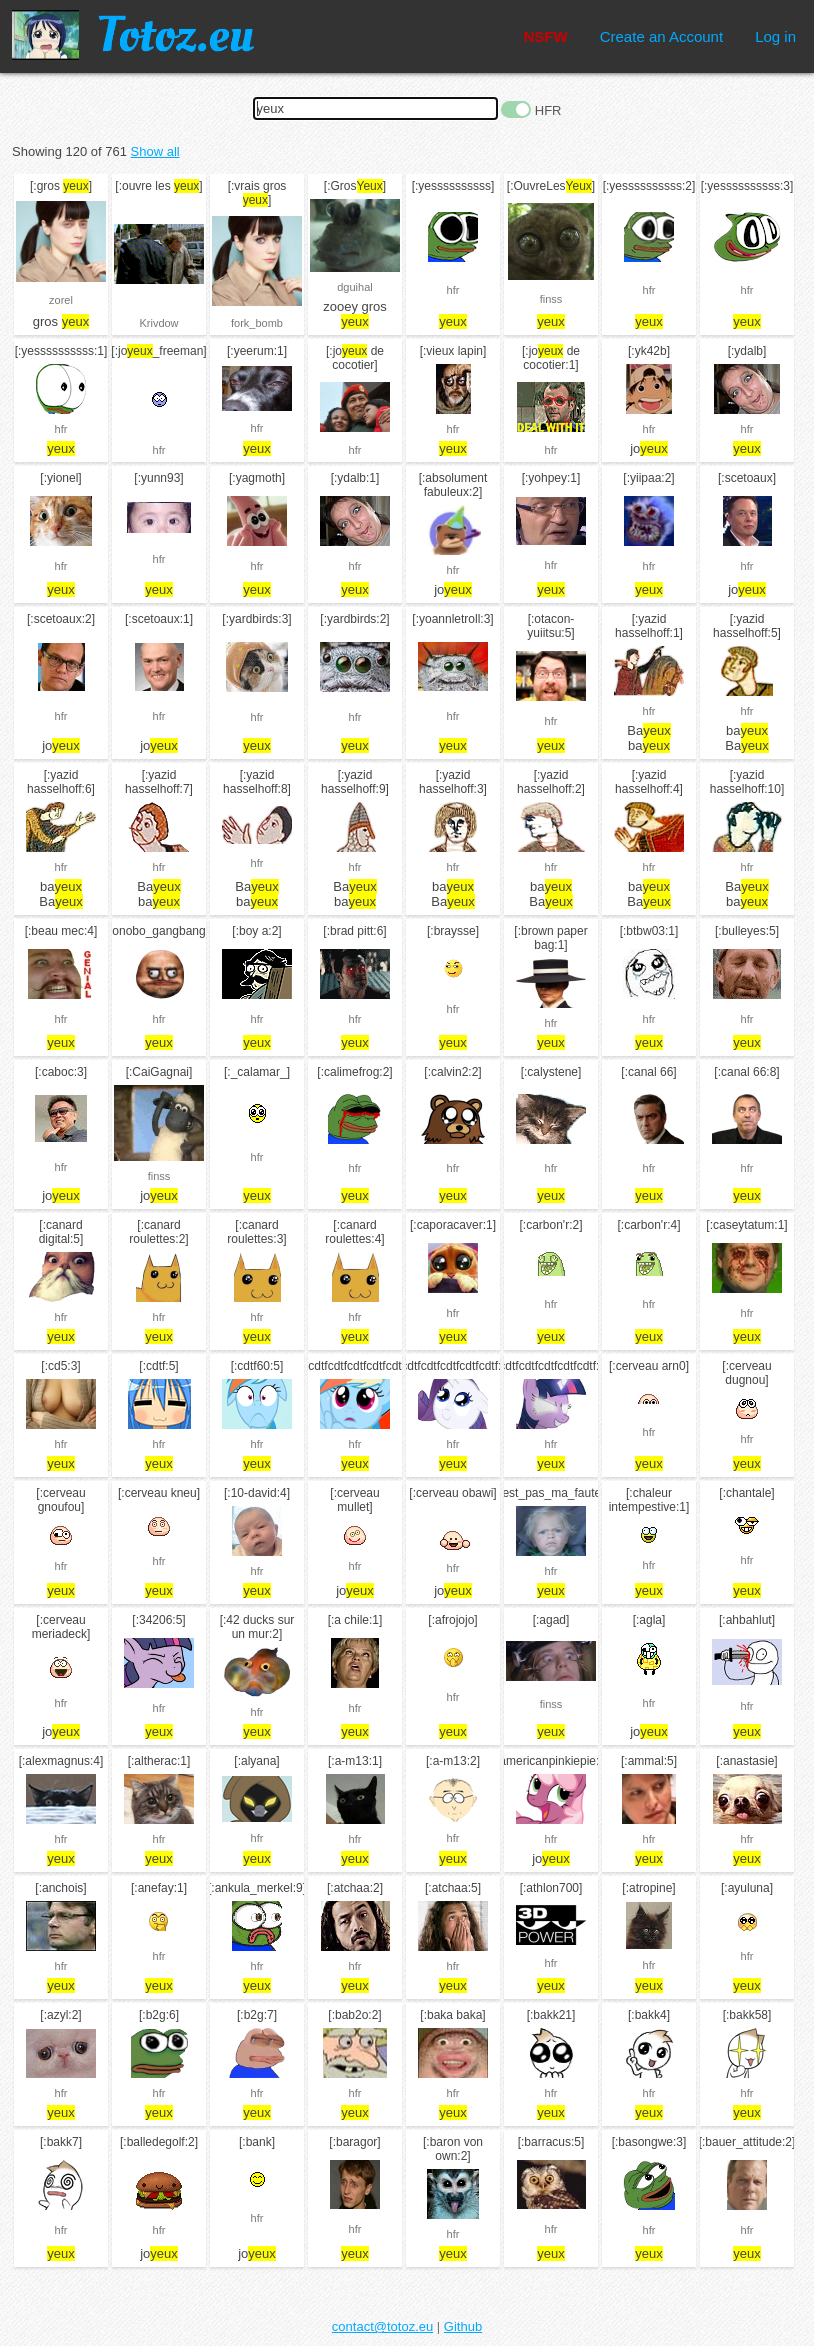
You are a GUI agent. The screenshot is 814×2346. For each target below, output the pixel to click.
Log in (775, 36)
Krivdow (158, 323)
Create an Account (661, 36)
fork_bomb (257, 323)
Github (463, 2326)
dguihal (354, 287)
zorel (61, 300)
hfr (453, 290)
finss (551, 299)
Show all (155, 151)
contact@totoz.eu (382, 2326)
